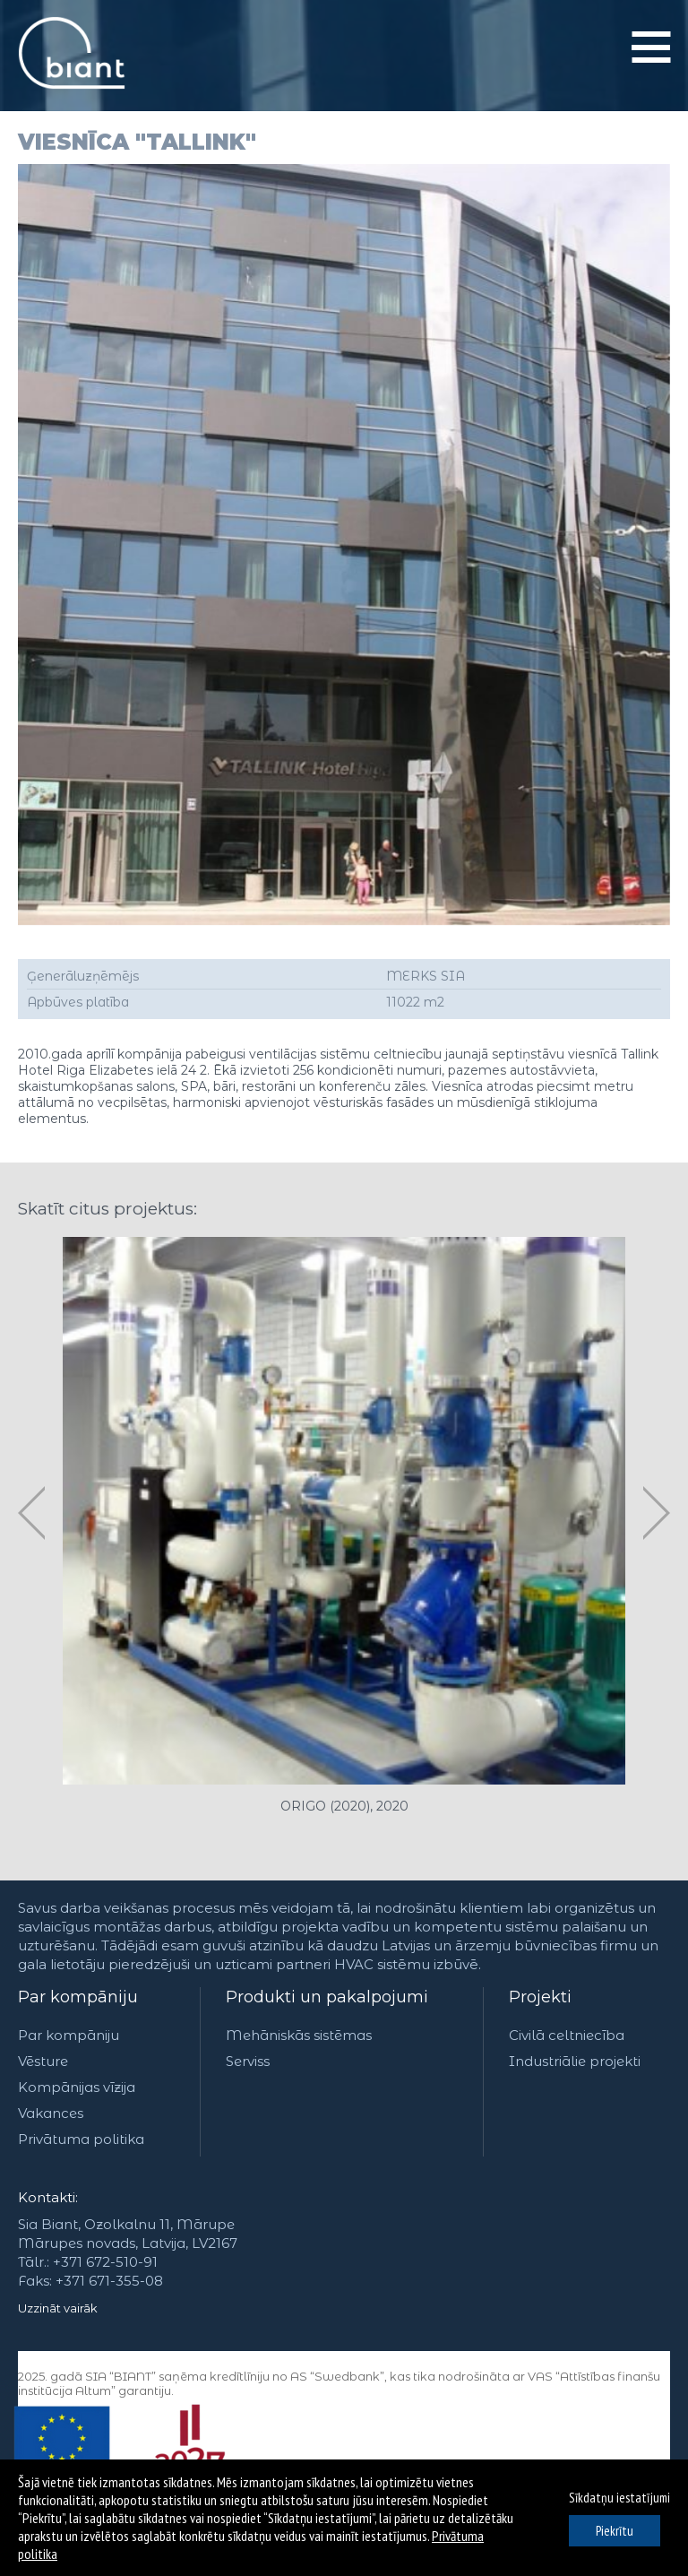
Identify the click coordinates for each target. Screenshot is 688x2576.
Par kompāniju (78, 1997)
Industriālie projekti (575, 2061)
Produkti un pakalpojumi (327, 1997)
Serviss (248, 2061)
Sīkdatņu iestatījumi (619, 2497)
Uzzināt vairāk (58, 2308)
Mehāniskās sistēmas (299, 2035)
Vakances (50, 2113)
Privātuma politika (81, 2139)
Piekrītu (614, 2530)
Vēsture (43, 2061)
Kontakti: (48, 2197)
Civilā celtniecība (566, 2035)
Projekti (540, 1997)
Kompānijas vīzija (76, 2087)
